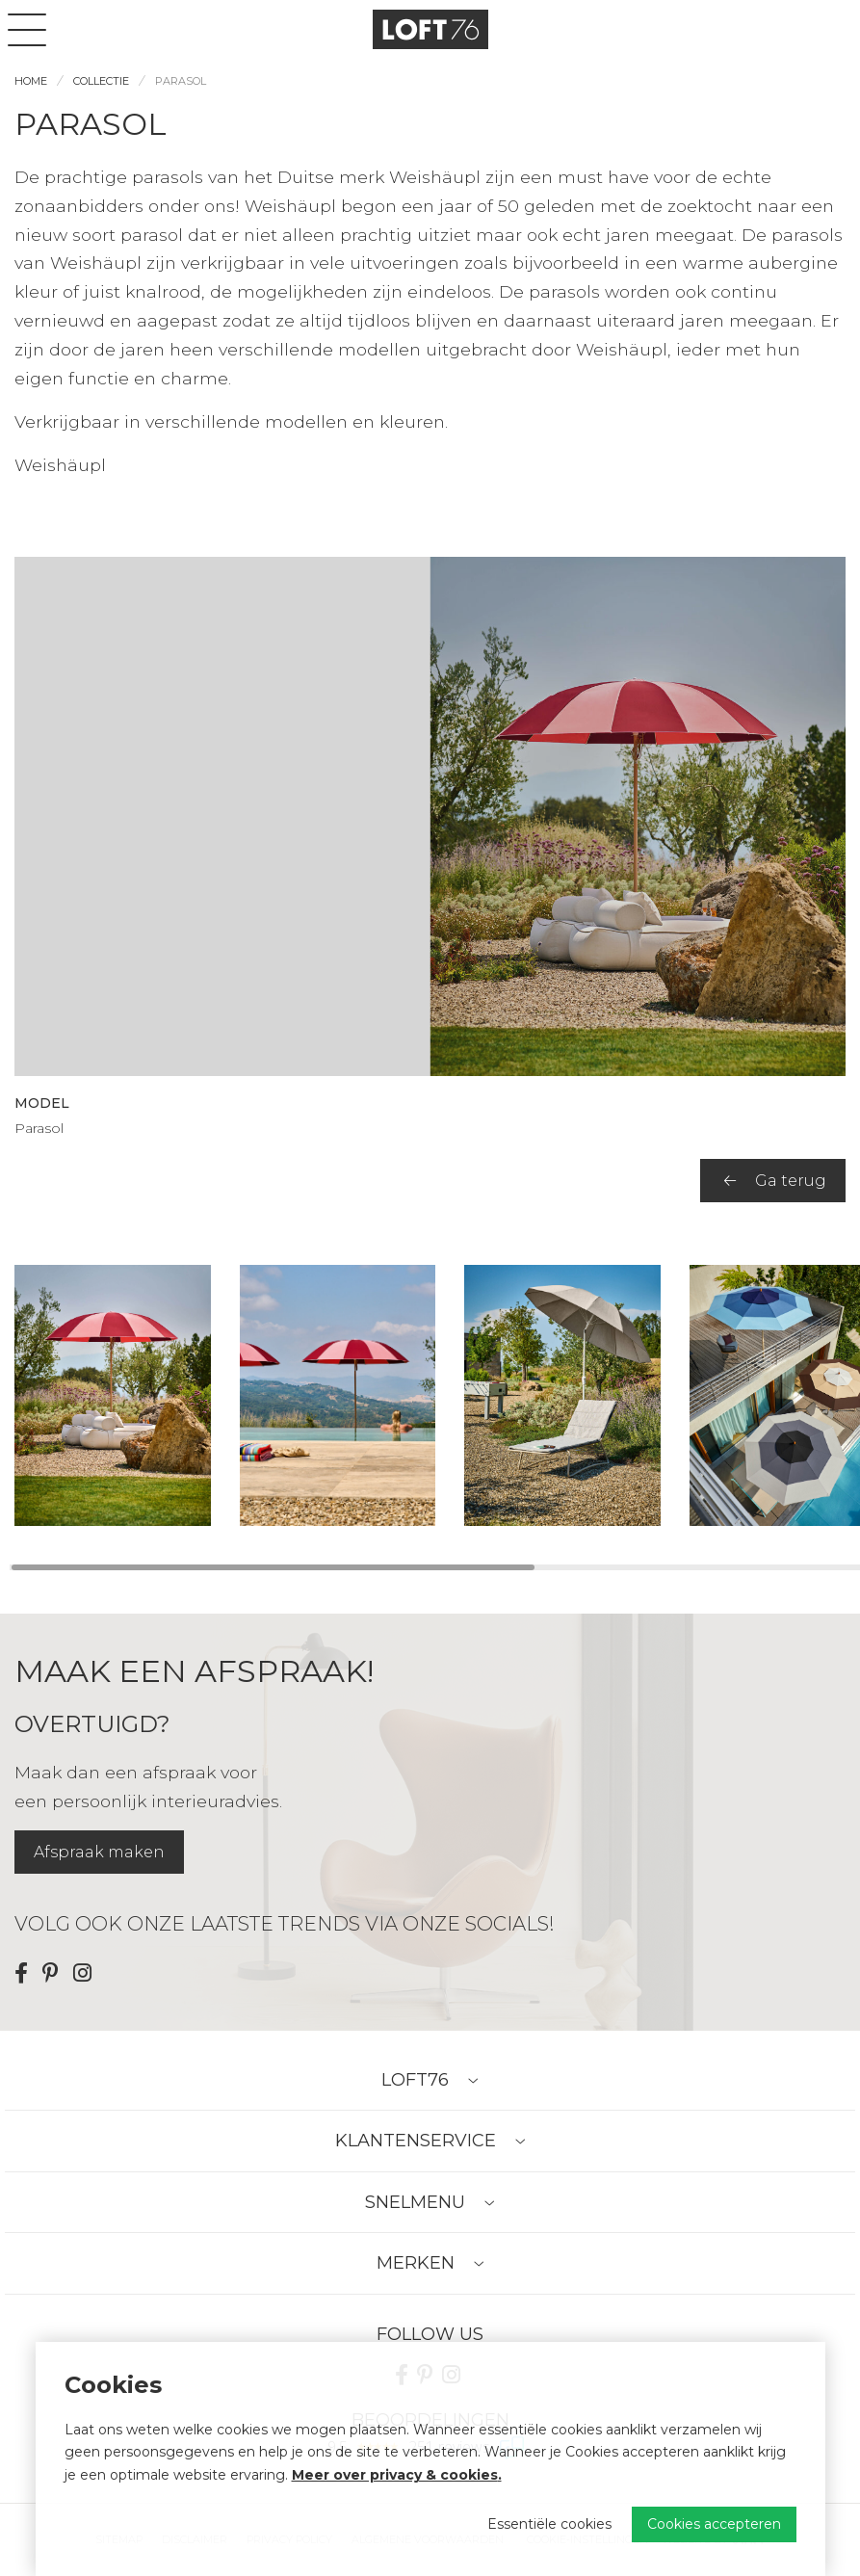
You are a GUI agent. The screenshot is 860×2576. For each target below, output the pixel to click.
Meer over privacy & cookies (395, 2475)
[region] (430, 1395)
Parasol (180, 81)
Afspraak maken (99, 1852)
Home (30, 81)
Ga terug (775, 1180)
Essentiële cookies (549, 2524)
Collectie (101, 81)
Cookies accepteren (714, 2524)
